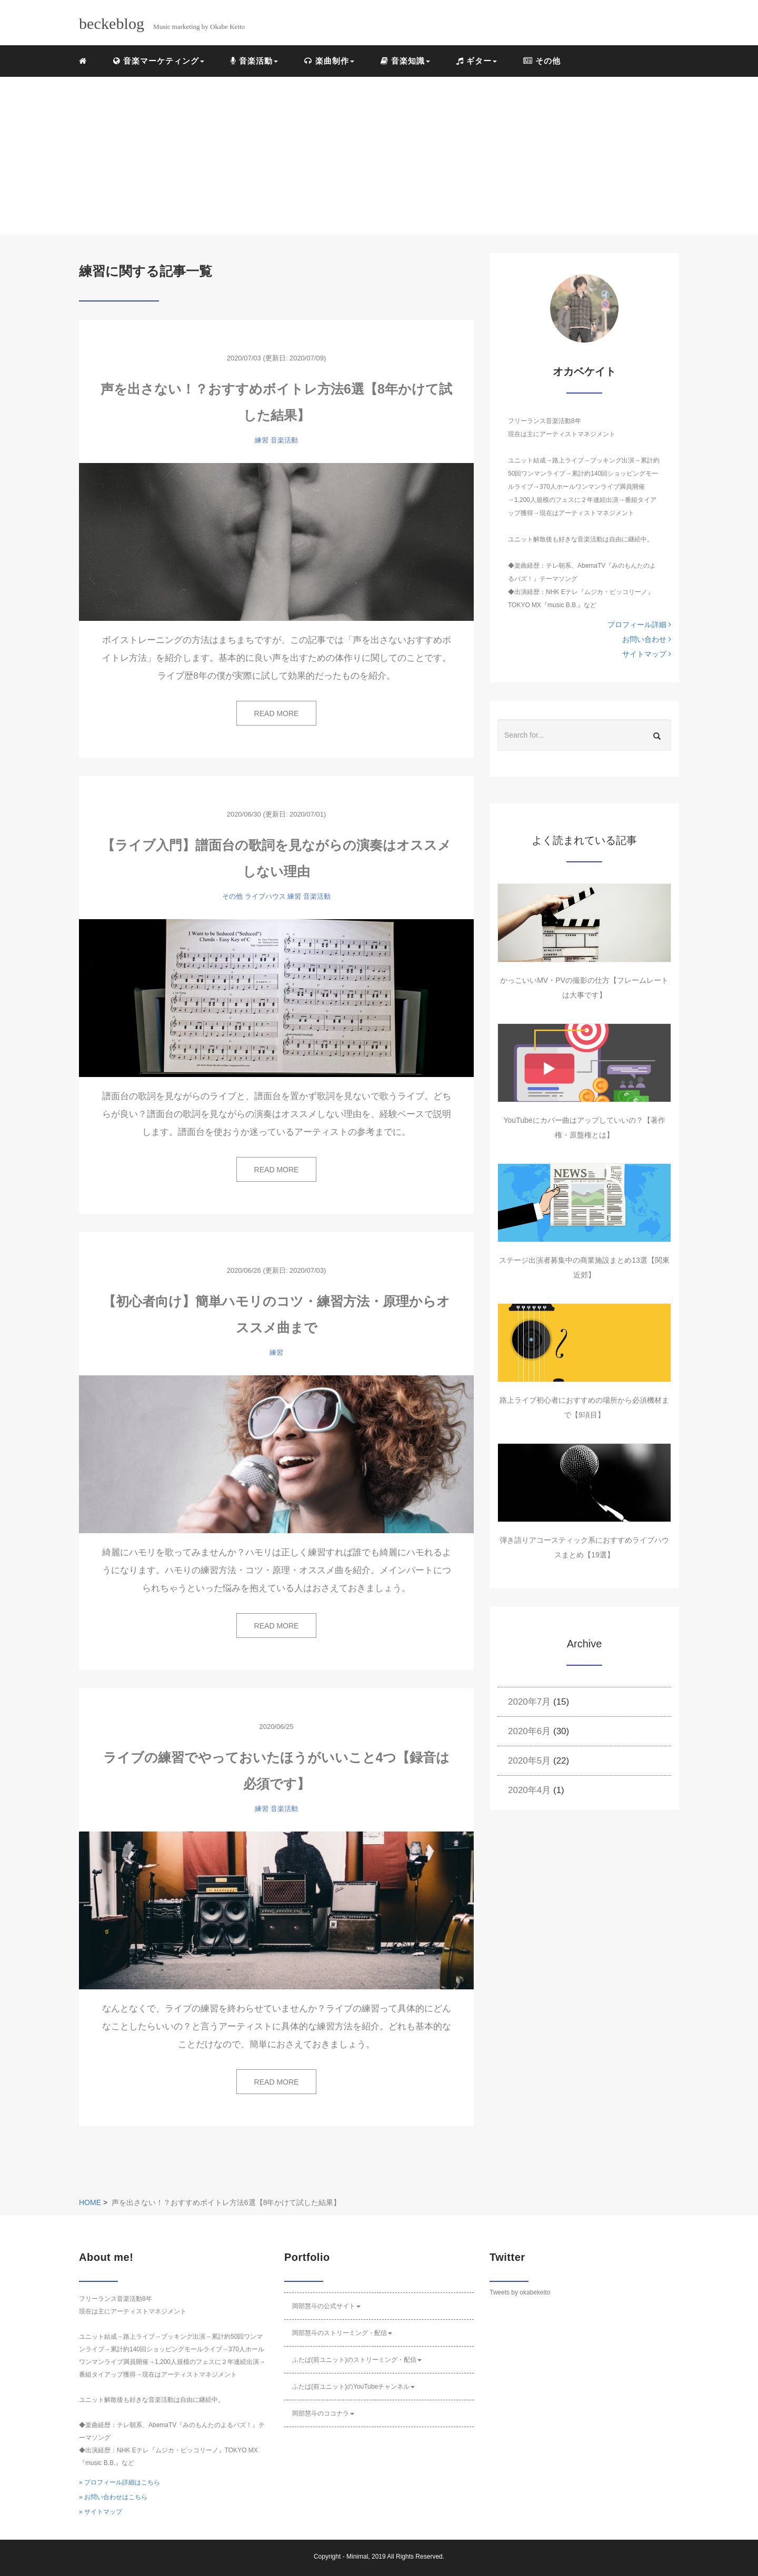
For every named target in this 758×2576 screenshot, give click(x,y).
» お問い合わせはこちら (113, 2497)
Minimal (357, 2556)
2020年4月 (529, 1790)
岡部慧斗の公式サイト (326, 2306)
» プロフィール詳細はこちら (119, 2482)
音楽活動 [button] (254, 60)
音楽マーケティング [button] (158, 60)
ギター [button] (476, 60)
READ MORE (276, 713)
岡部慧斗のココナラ (323, 2413)
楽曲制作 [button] (329, 60)
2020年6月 (529, 1731)
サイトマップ (646, 654)
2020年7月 (529, 1702)
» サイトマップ (100, 2511)
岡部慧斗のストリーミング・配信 (342, 2333)
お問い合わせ (646, 639)
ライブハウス (265, 896)
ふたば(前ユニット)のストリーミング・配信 (357, 2359)
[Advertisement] (379, 155)
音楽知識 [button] (405, 60)
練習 (261, 440)
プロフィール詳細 (639, 624)
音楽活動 (284, 440)
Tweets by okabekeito (520, 2292)
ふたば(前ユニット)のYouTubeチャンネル (353, 2386)
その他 (542, 60)
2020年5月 (529, 1761)
